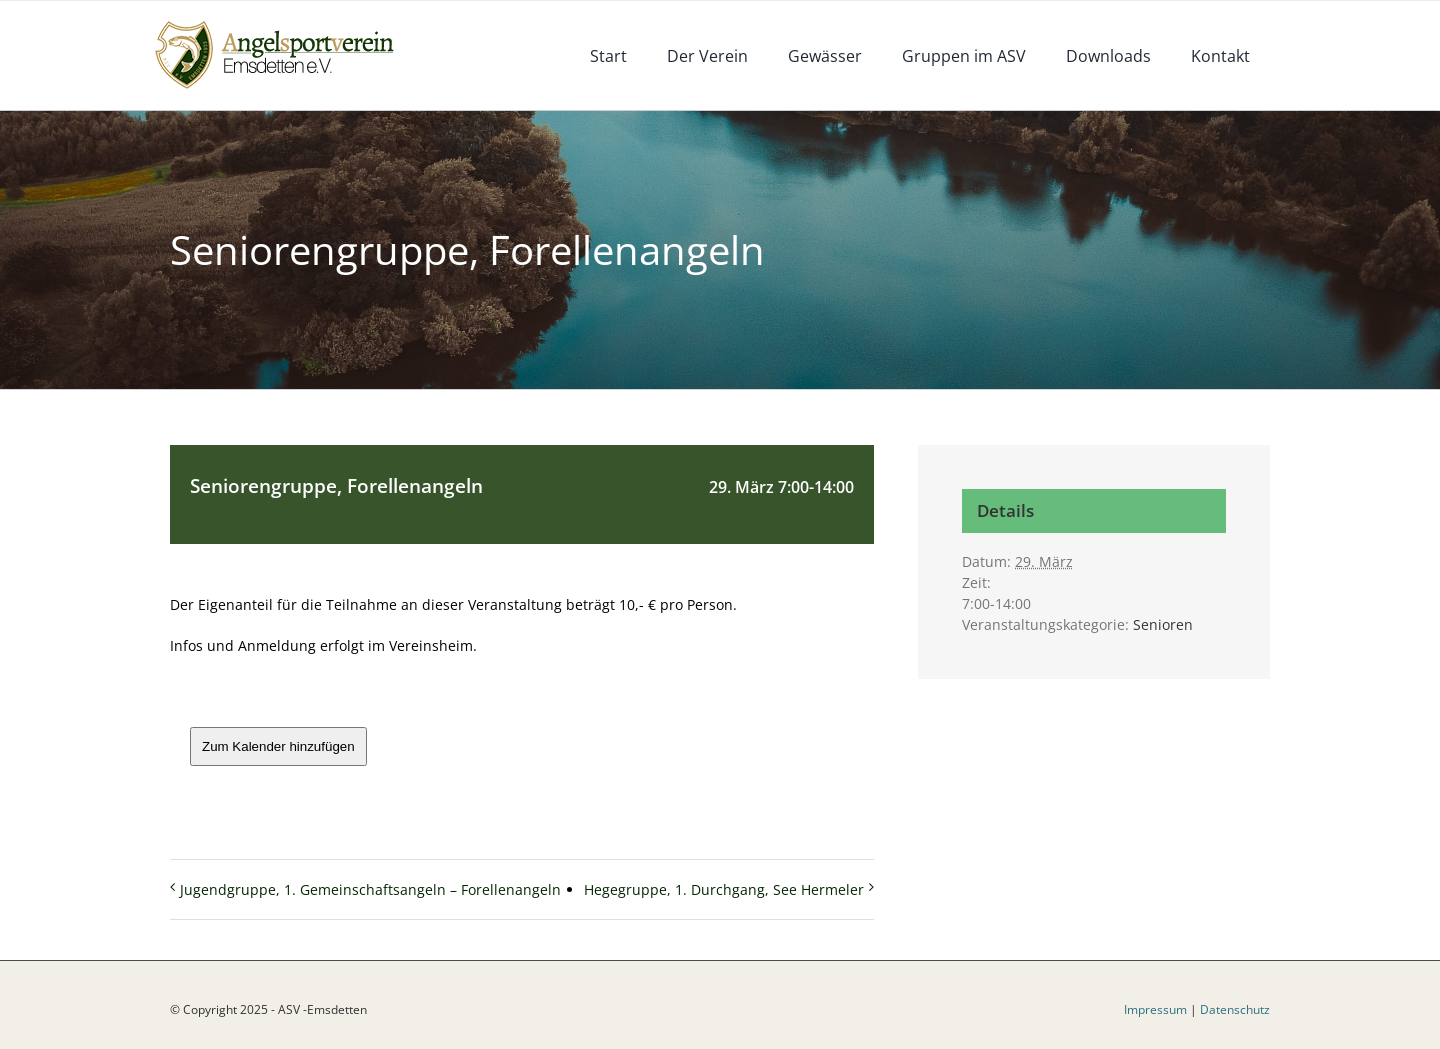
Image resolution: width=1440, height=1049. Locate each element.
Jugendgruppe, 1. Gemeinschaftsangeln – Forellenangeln (370, 889)
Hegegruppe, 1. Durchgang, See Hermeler (724, 889)
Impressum (1155, 1009)
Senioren (1163, 624)
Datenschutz (1235, 1009)
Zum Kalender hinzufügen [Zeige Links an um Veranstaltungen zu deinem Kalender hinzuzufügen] (278, 746)
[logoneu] (285, 22)
